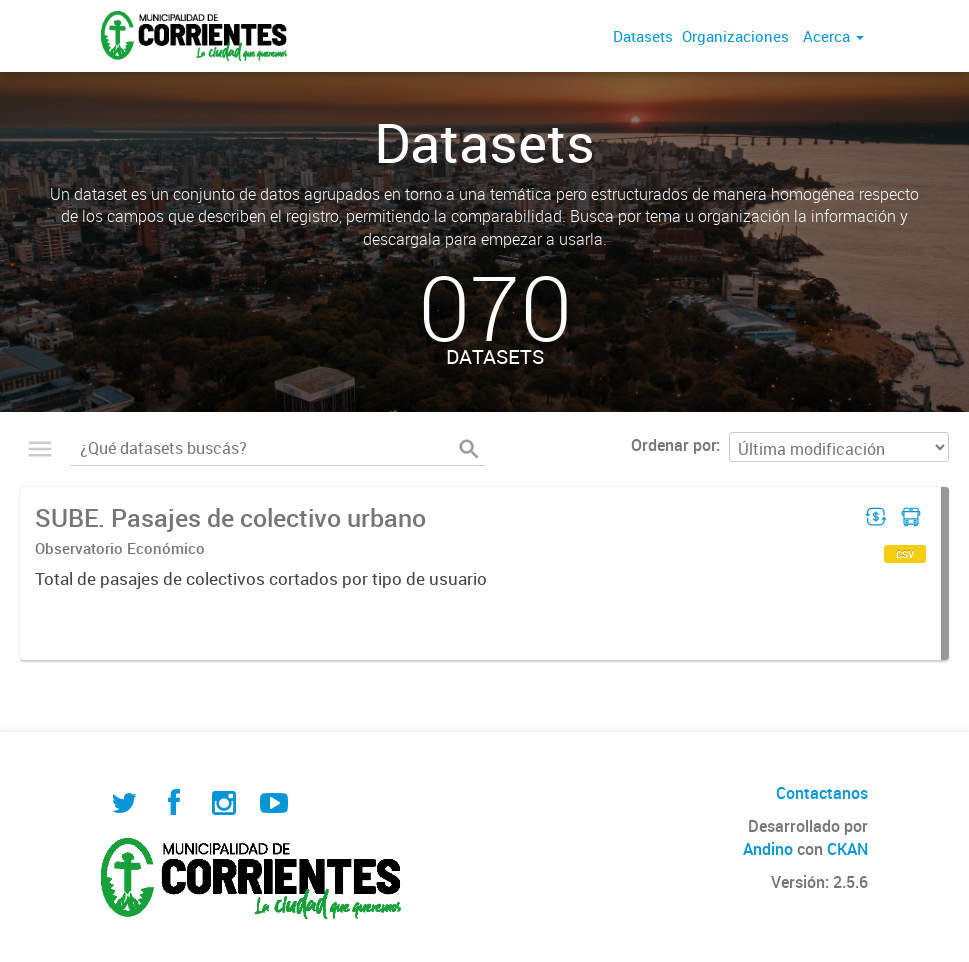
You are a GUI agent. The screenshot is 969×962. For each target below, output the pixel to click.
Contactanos (822, 793)
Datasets (643, 36)
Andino (768, 849)
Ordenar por (673, 445)
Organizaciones (735, 36)
